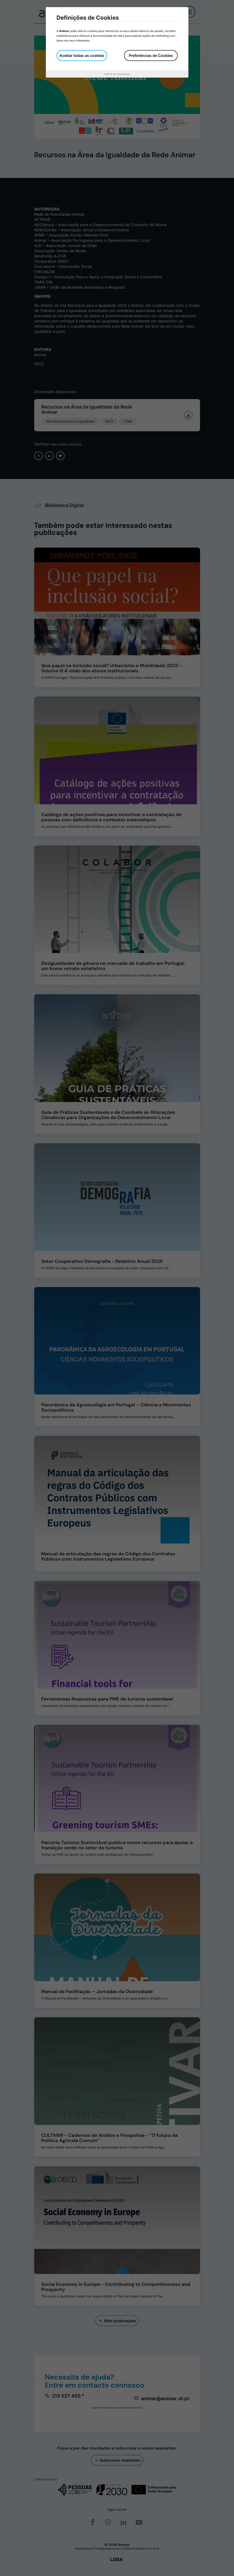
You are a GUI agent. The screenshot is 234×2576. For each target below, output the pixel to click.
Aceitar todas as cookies (81, 55)
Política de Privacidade (117, 74)
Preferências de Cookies (151, 55)
